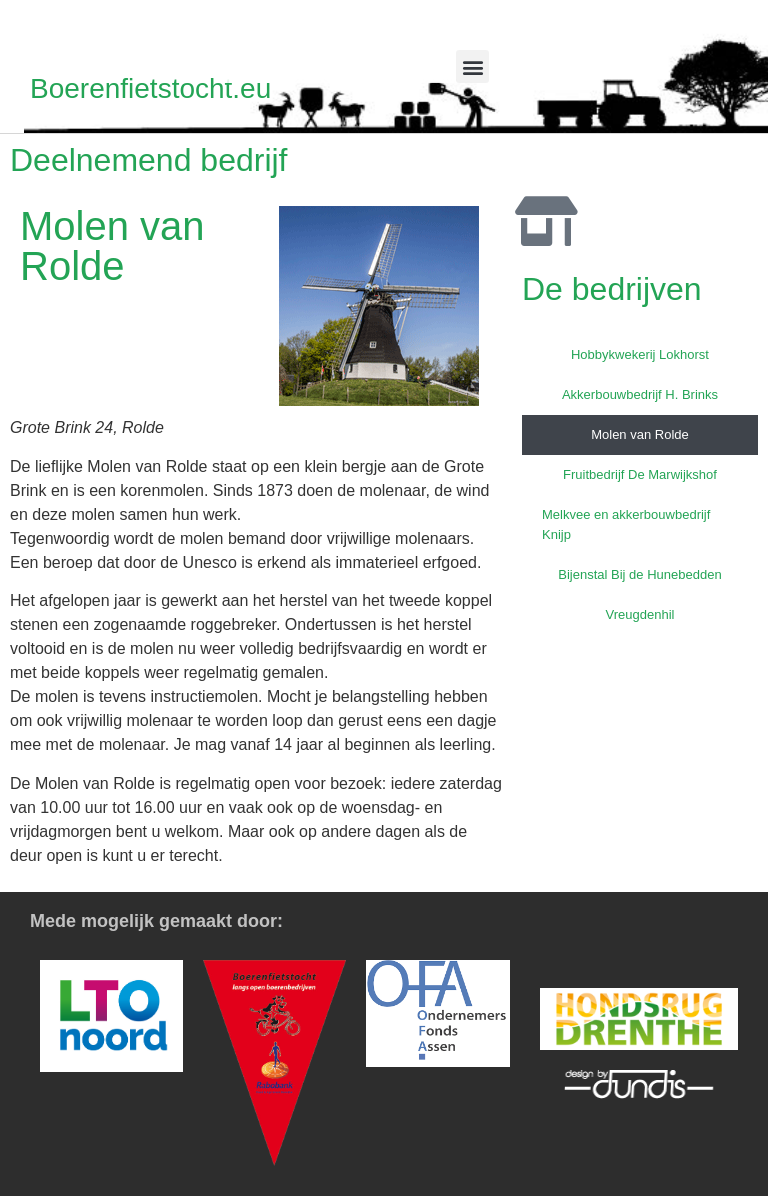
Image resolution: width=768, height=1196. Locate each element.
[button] (472, 66)
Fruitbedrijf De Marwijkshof (640, 474)
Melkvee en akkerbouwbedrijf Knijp (626, 524)
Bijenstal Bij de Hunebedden (639, 574)
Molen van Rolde (640, 434)
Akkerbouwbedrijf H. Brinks (640, 394)
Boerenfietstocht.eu (150, 88)
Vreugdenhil (640, 614)
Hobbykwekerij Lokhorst (640, 354)
